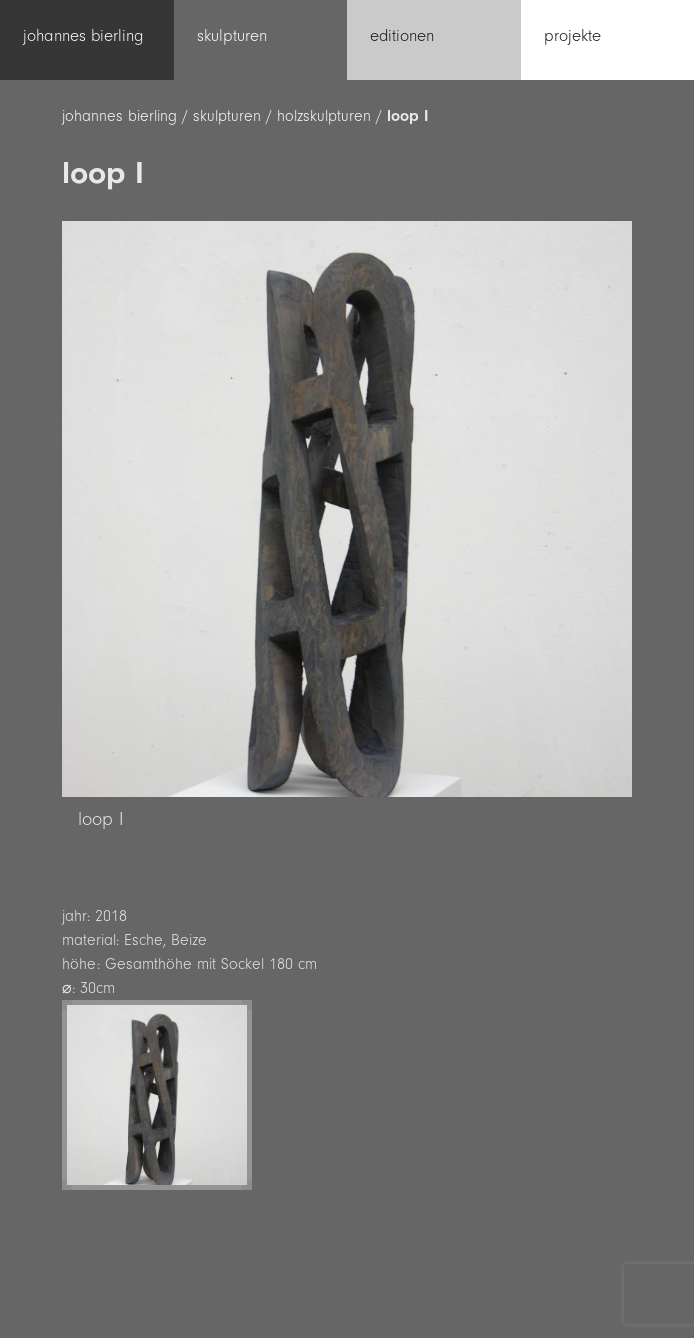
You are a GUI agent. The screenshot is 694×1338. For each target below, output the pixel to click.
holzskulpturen (324, 116)
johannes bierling (119, 116)
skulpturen (227, 116)
